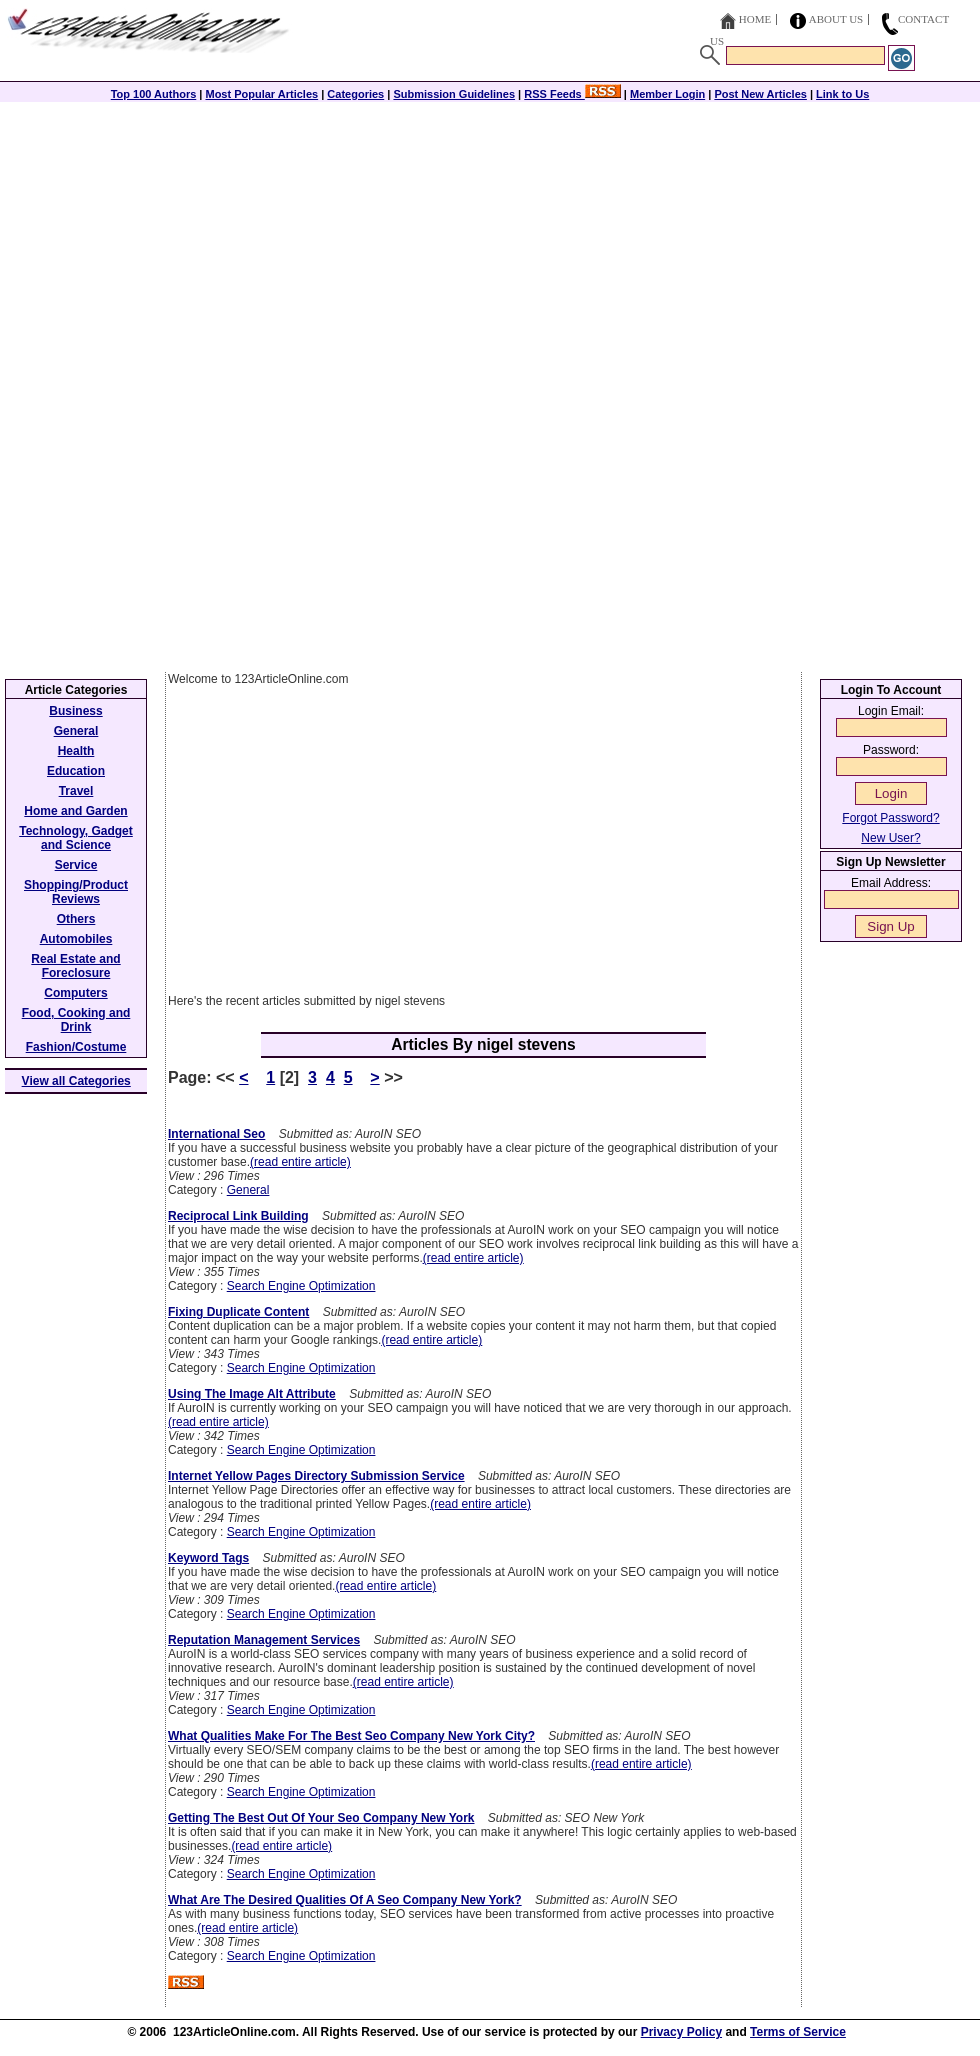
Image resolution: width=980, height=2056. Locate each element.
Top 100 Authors (154, 94)
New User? (890, 838)
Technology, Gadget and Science (76, 838)
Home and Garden (75, 811)
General (248, 1190)
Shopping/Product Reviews (76, 892)
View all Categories (76, 1081)
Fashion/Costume (76, 1047)
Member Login (667, 94)
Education (76, 771)
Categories (355, 94)
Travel (76, 791)
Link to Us (842, 94)
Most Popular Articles (261, 94)
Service (76, 865)
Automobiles (76, 939)
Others (76, 919)
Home (755, 19)
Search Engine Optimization (301, 1286)
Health (76, 751)
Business (75, 711)
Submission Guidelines (454, 94)
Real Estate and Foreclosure (75, 966)
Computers (75, 993)
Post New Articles (760, 94)
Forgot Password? (890, 818)
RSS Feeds (572, 94)
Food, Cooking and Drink (76, 1020)
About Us (836, 19)
